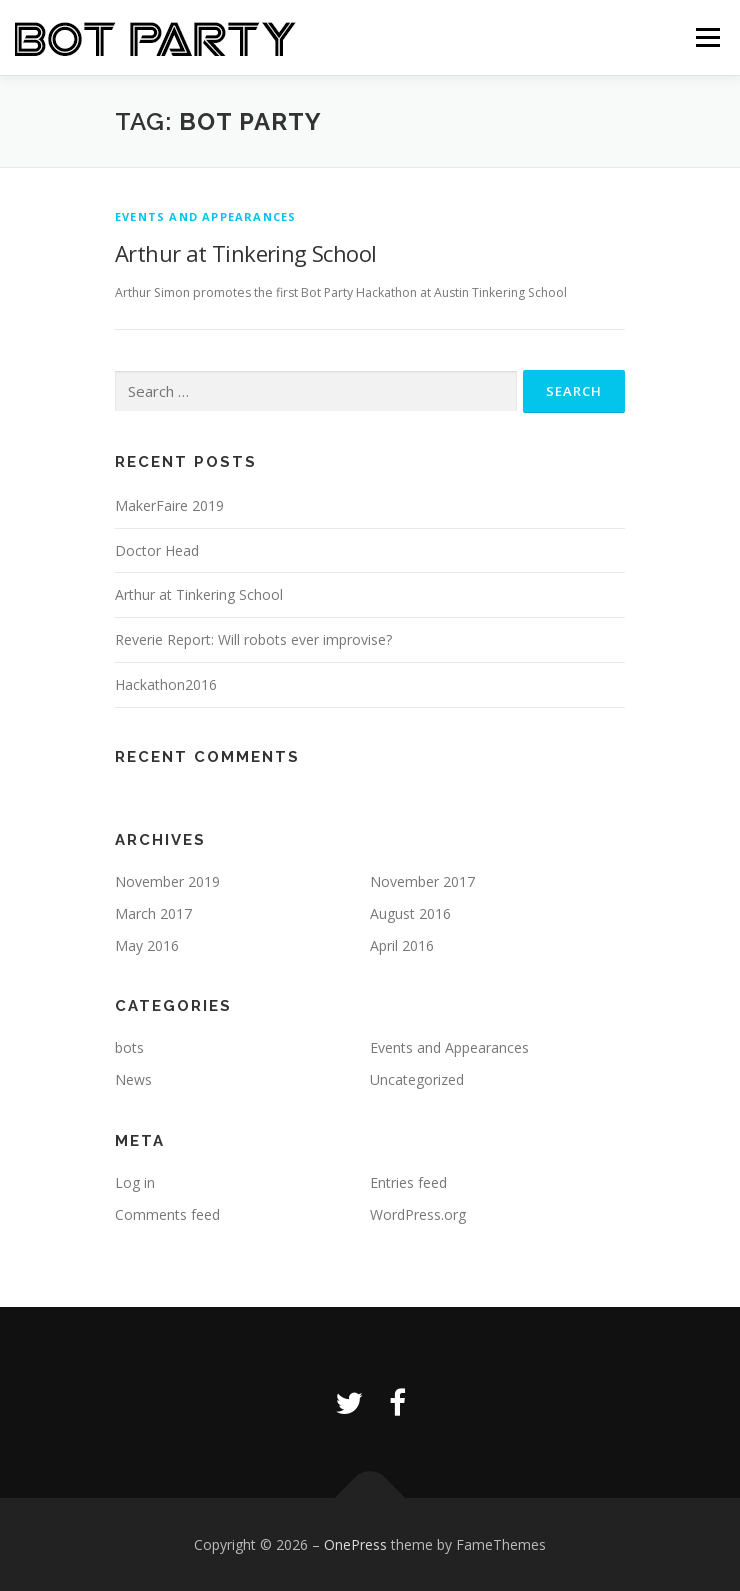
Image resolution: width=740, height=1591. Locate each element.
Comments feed (167, 1214)
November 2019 (167, 881)
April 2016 (402, 945)
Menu (706, 37)
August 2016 (410, 913)
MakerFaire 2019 (169, 505)
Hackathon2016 (166, 684)
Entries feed (408, 1182)
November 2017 (422, 881)
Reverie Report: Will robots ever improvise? (253, 639)
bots (129, 1047)
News (133, 1079)
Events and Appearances (205, 216)
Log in (135, 1182)
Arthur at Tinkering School (245, 253)
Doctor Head (157, 550)
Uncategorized (417, 1079)
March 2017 (153, 913)
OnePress (355, 1544)
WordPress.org (418, 1214)
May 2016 (147, 945)
